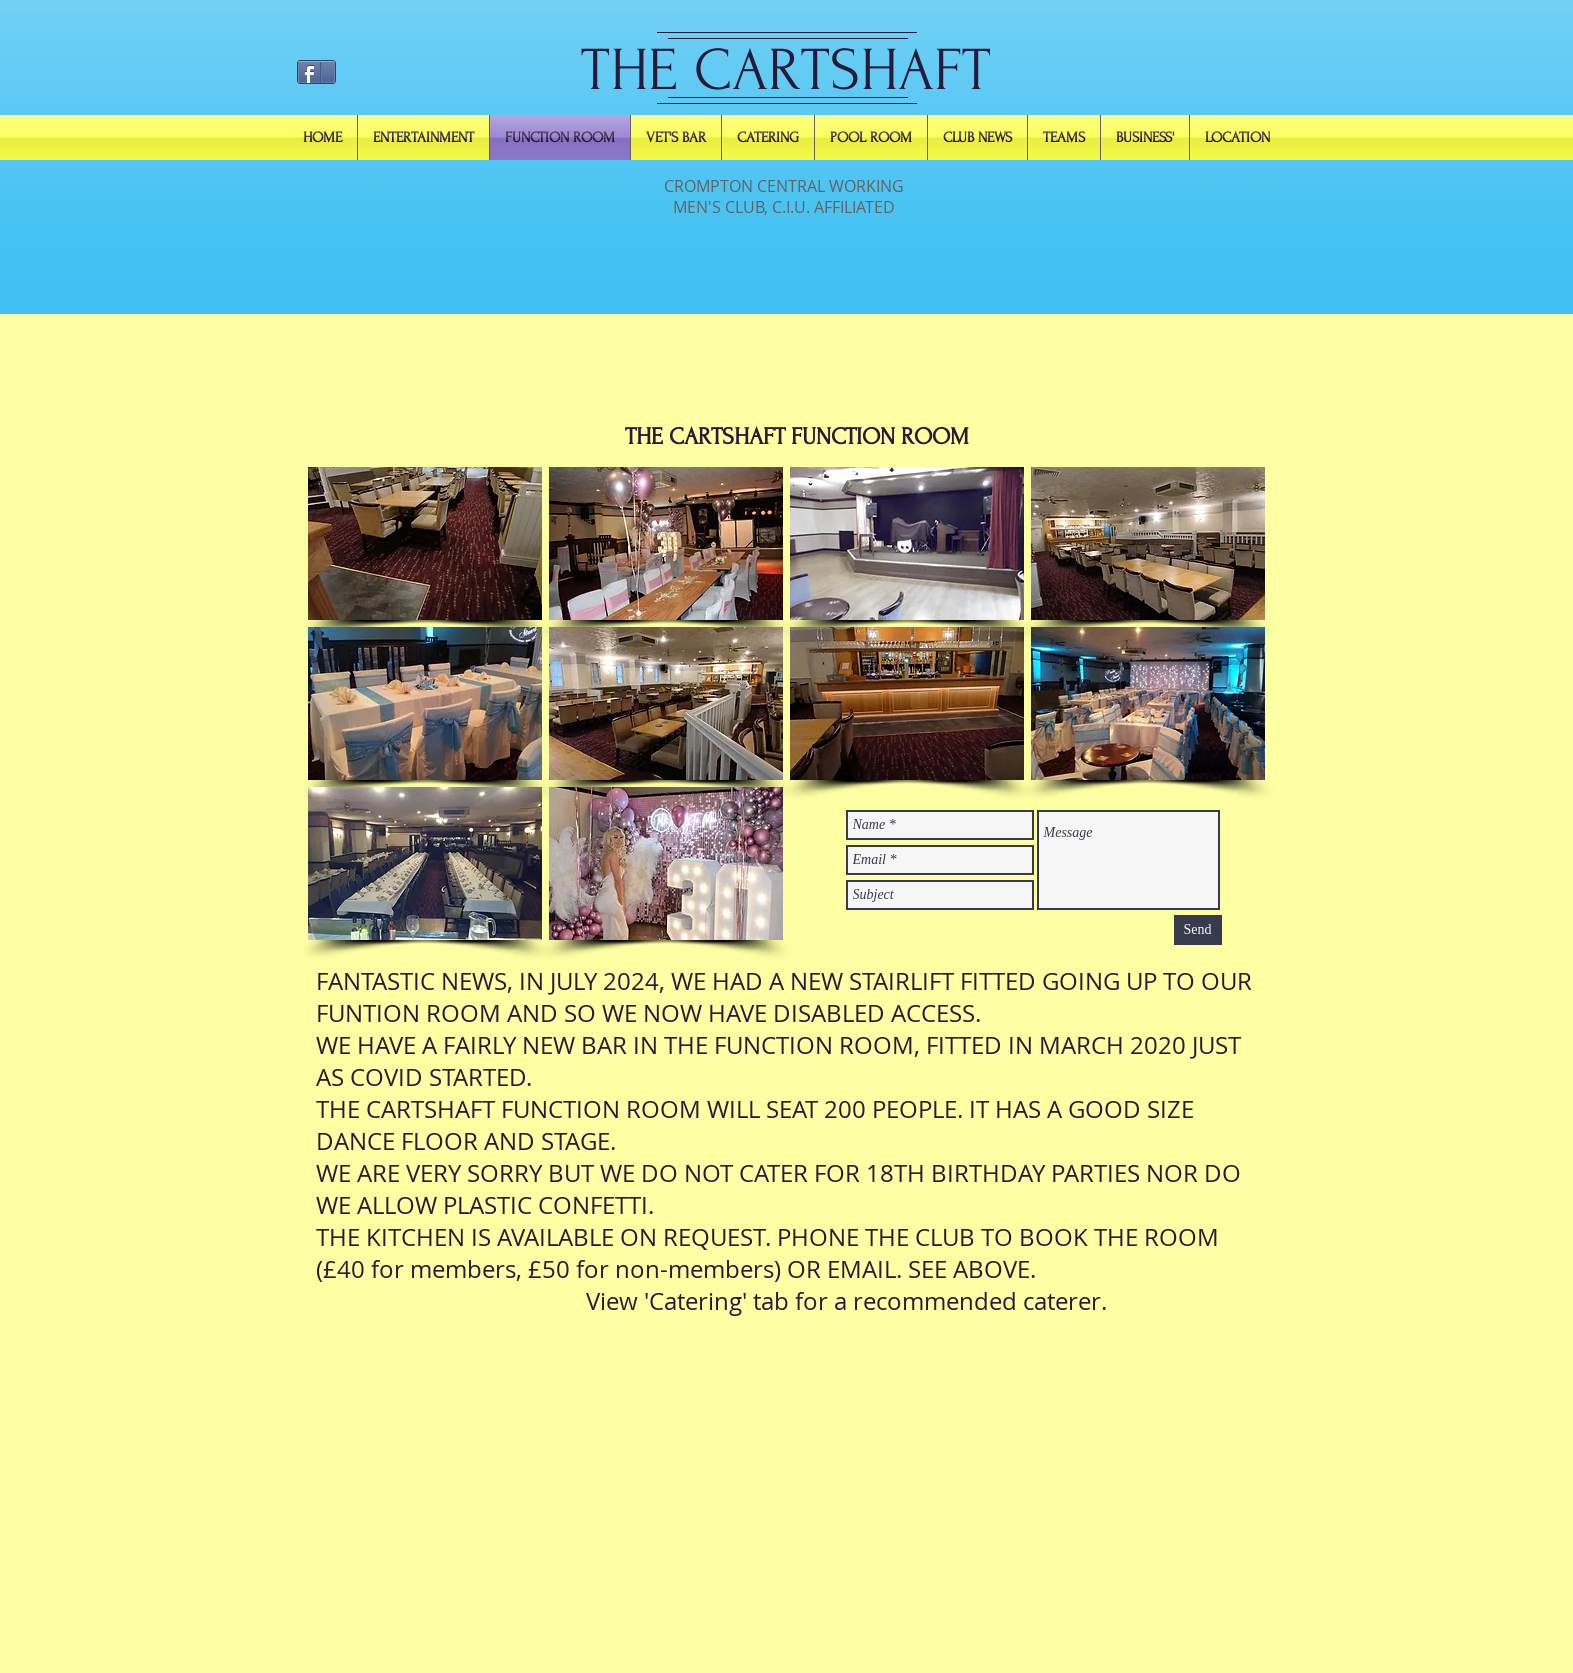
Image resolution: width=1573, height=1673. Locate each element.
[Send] (1198, 930)
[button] (425, 543)
